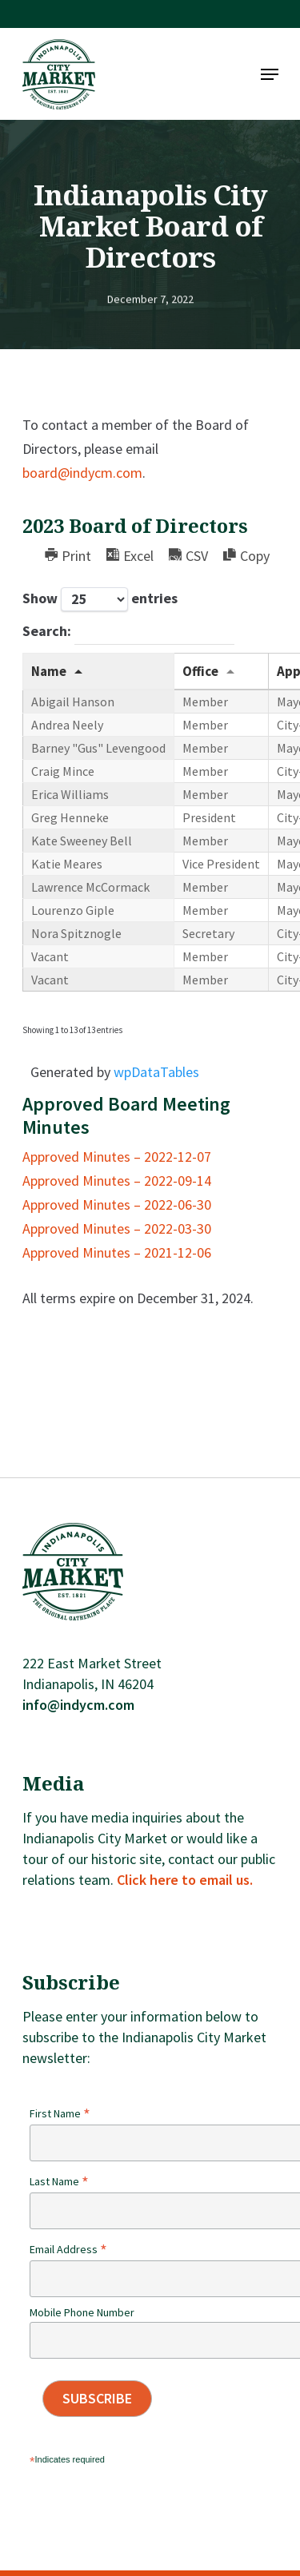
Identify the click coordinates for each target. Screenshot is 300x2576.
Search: (128, 633)
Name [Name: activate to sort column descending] (48, 671)
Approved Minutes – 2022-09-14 (116, 1180)
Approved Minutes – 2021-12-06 (116, 1252)
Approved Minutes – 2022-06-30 (116, 1204)
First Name (60, 2113)
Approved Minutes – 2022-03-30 (116, 1228)
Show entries (100, 599)
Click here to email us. (185, 1879)
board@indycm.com (82, 472)
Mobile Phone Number (82, 2312)
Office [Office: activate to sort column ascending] (200, 671)
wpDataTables (156, 1072)
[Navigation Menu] (269, 74)
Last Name (59, 2181)
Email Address (68, 2249)
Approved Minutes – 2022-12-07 (116, 1156)
